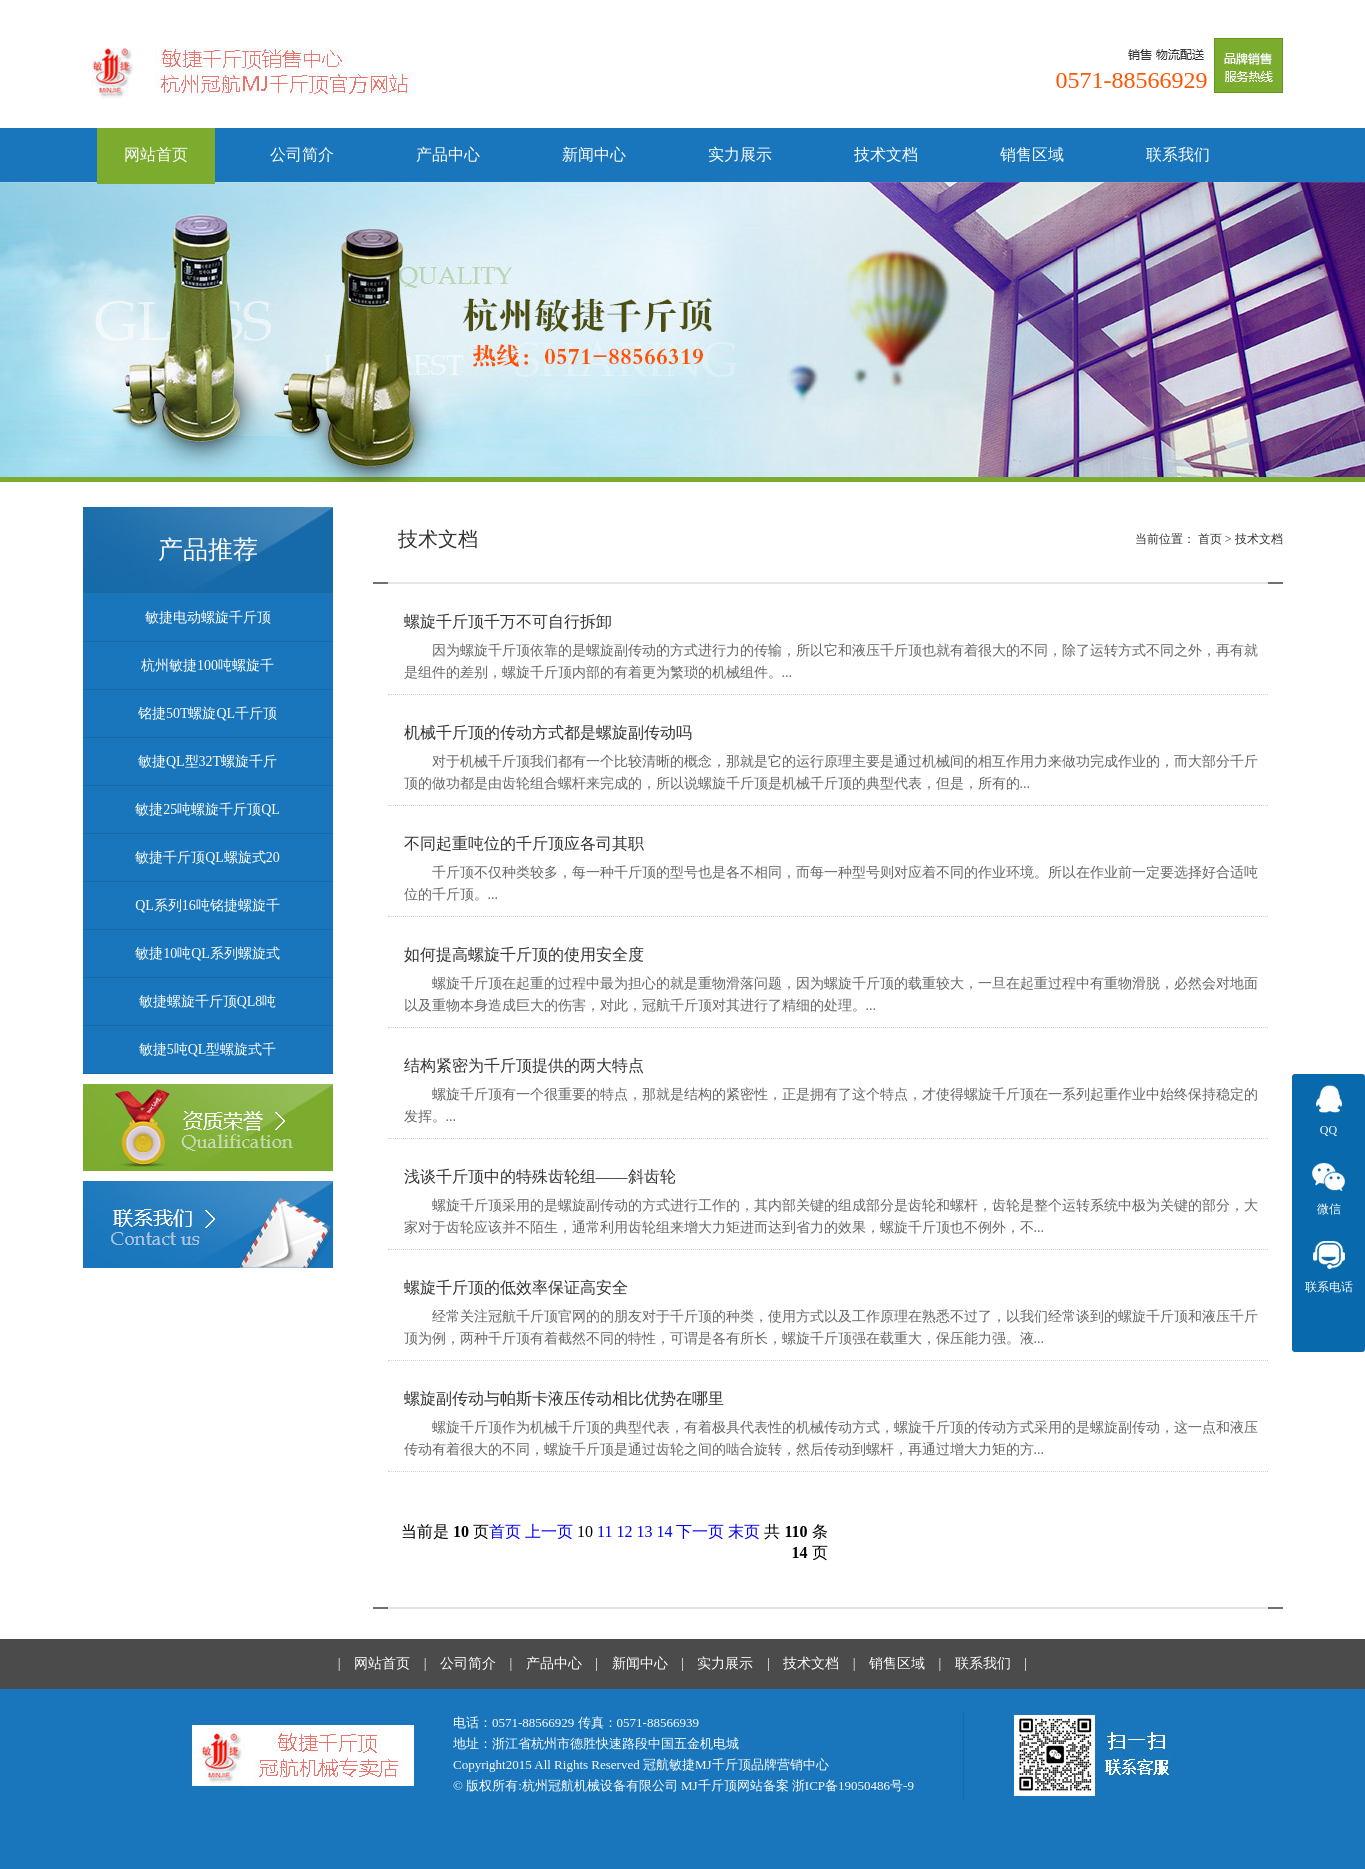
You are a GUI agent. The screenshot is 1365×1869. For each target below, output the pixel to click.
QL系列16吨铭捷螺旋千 (207, 905)
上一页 (549, 1531)
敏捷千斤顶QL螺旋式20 (207, 857)
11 (604, 1531)
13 (644, 1531)
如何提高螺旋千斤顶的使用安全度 (524, 954)
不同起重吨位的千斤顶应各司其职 (524, 843)
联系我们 (1178, 154)
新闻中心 (594, 154)
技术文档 (886, 154)
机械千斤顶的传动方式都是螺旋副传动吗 (548, 732)
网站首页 (156, 154)
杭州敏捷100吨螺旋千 (207, 665)
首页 (1210, 539)
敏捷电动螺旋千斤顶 (208, 617)
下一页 (700, 1531)
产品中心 (448, 154)
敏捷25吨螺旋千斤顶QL (207, 809)
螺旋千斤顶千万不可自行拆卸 (508, 621)
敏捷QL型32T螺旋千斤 (207, 761)
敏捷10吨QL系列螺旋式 (207, 953)
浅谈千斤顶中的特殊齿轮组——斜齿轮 (540, 1176)
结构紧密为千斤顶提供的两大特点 (524, 1065)
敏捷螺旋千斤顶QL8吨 (208, 1001)
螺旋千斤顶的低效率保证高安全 (516, 1287)
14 (664, 1531)
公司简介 (302, 154)
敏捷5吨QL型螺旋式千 (208, 1049)
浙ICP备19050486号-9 (853, 1785)
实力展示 (740, 154)
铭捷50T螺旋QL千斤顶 (207, 713)
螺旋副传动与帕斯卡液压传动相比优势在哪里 (564, 1398)
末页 (744, 1531)
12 (624, 1531)
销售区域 (1032, 154)
